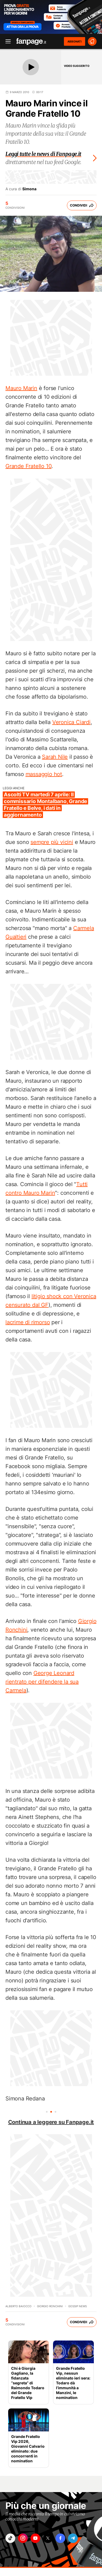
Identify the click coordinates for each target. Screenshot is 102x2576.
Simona (29, 189)
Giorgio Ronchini (50, 2306)
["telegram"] (73, 2538)
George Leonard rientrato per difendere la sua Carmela (42, 1682)
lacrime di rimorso (27, 1322)
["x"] (48, 2538)
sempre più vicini (51, 842)
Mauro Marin (21, 388)
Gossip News (77, 2306)
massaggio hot (44, 774)
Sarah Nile (55, 757)
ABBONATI (74, 41)
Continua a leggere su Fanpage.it (51, 2122)
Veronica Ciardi (71, 722)
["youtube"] (35, 2538)
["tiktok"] (10, 2538)
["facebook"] (60, 2538)
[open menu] (6, 41)
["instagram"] (23, 2538)
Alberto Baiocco (18, 2306)
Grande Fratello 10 (28, 466)
